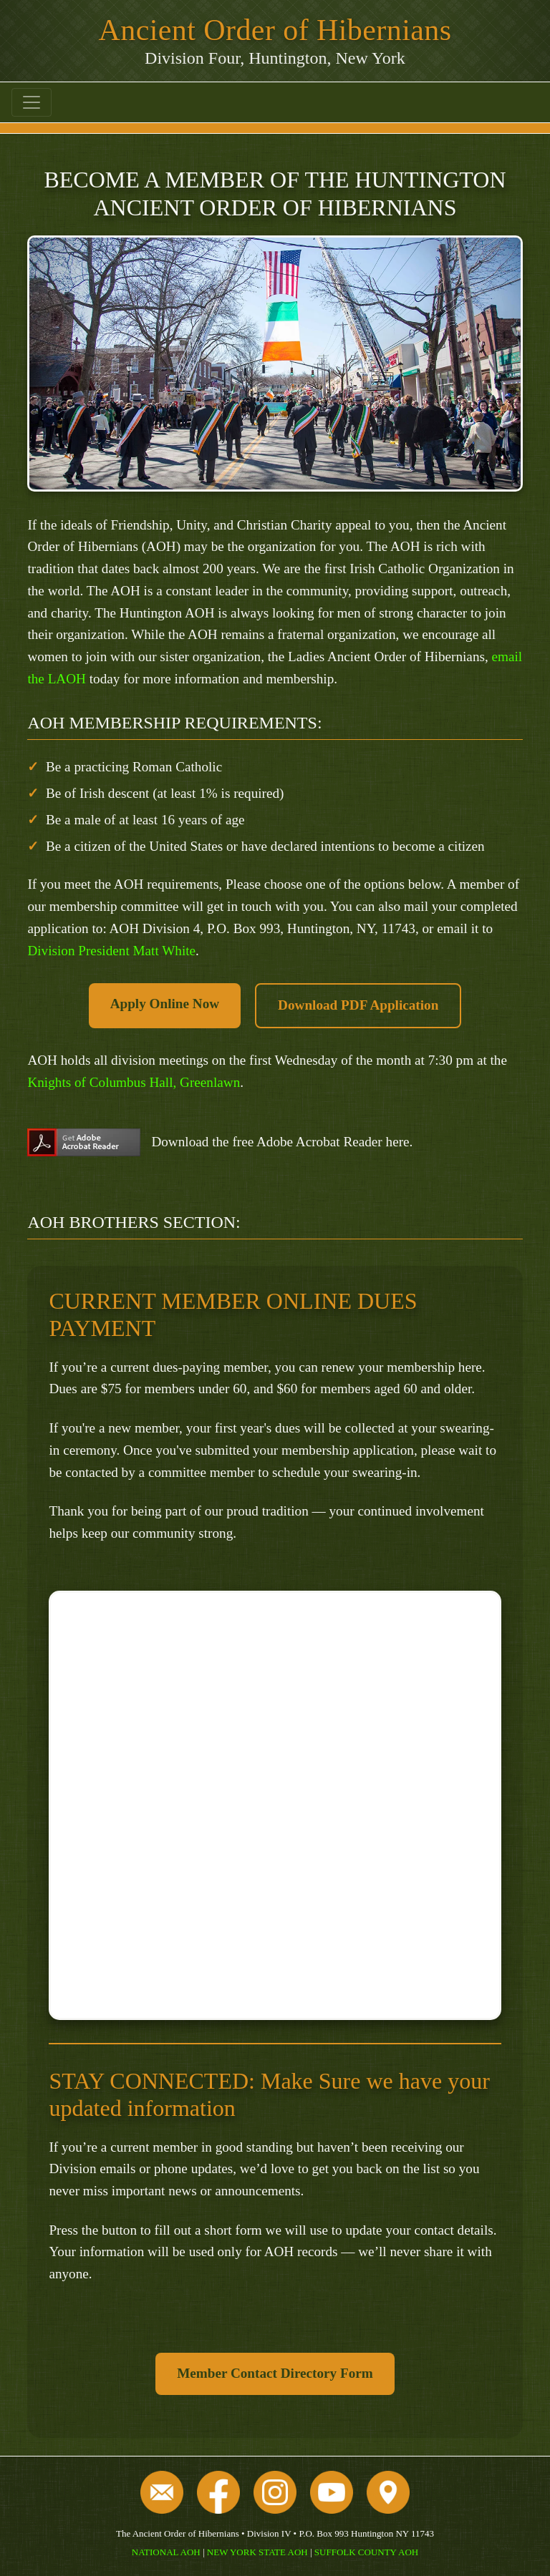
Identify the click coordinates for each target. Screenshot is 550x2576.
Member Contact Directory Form (275, 2373)
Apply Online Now (164, 1003)
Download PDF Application (358, 1005)
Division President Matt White (111, 950)
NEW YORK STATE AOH (257, 2552)
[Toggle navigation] (31, 102)
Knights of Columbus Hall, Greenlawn (133, 1082)
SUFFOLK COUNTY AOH (366, 2552)
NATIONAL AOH (166, 2552)
